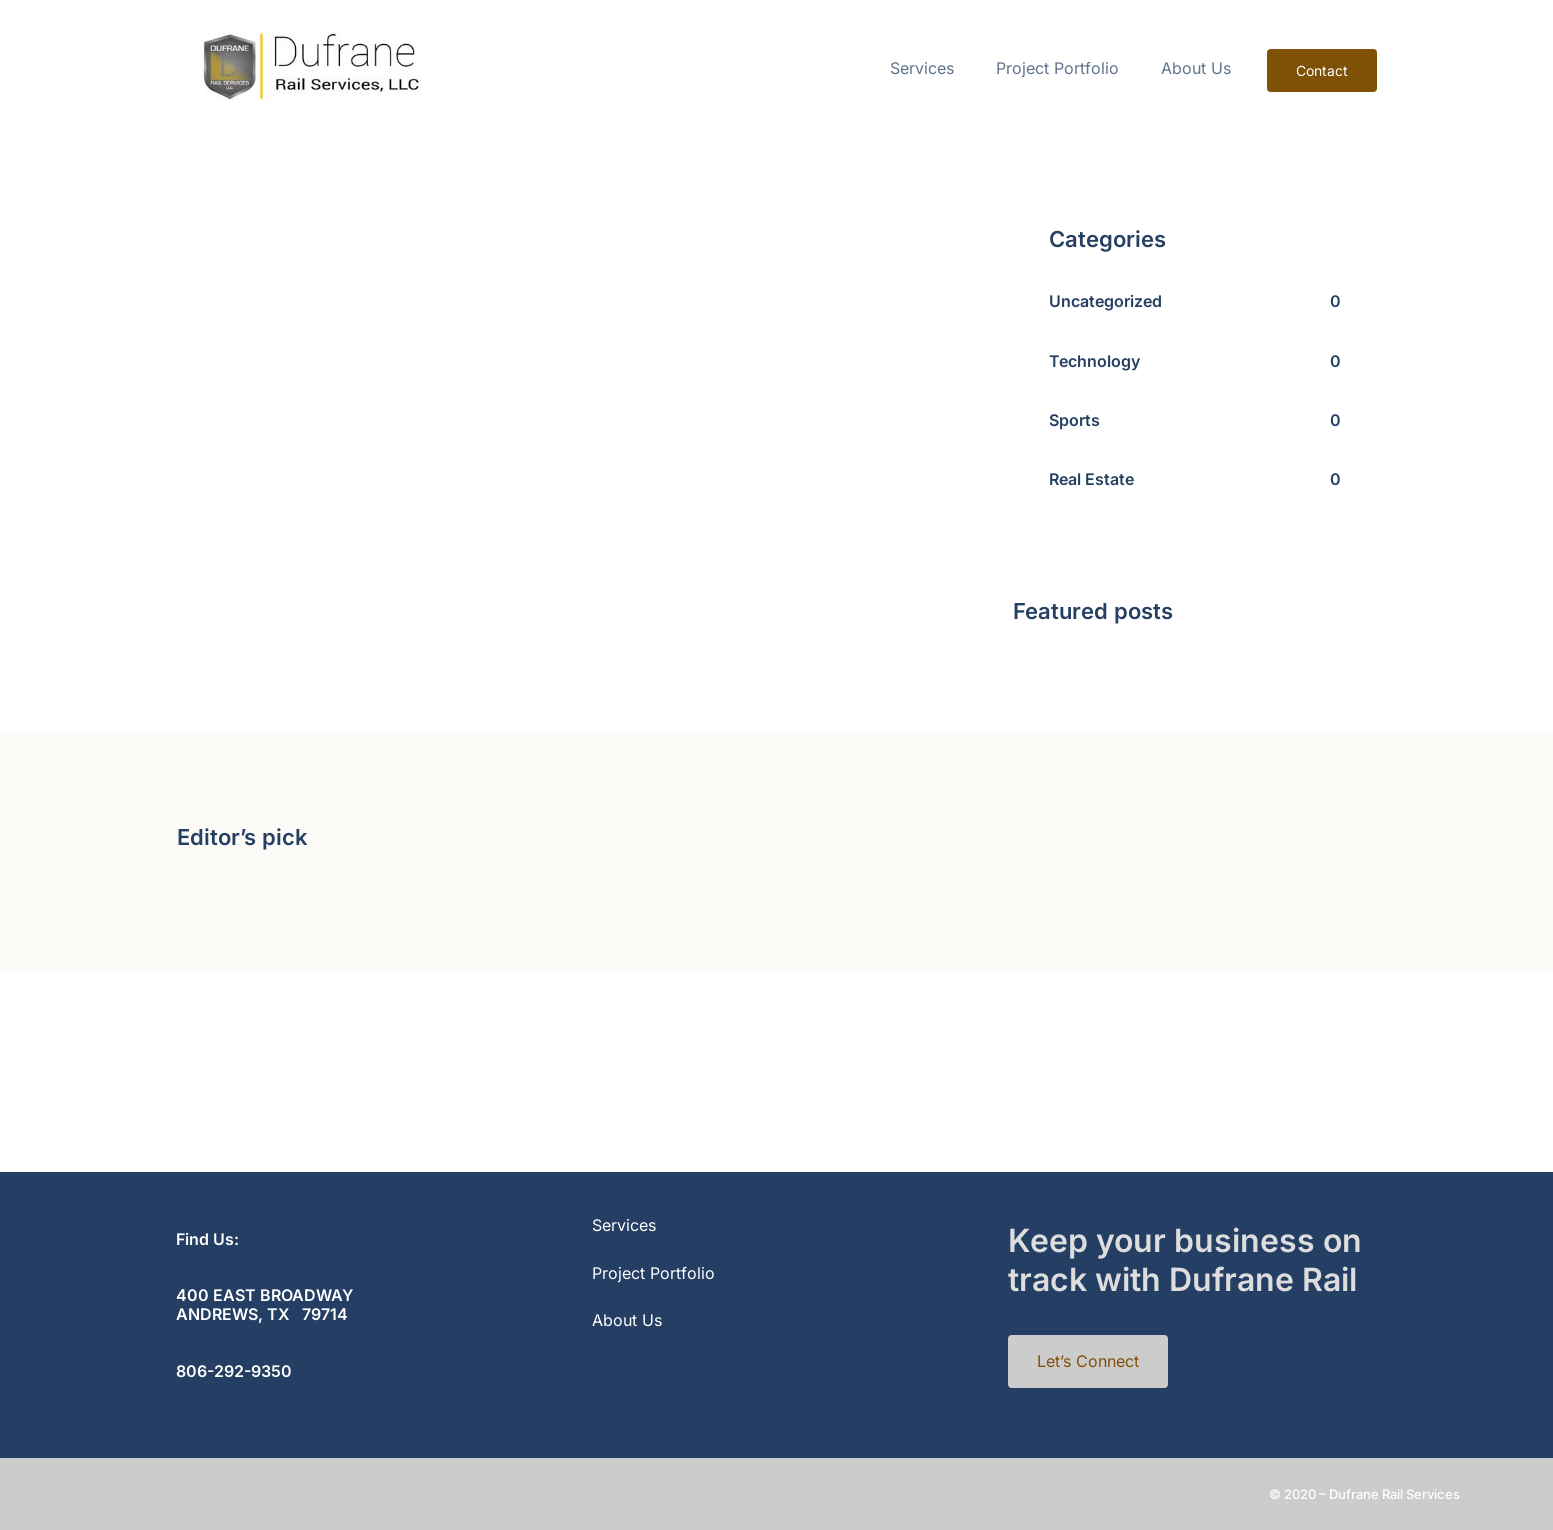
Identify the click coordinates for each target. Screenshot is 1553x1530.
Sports (1074, 420)
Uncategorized (1105, 301)
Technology (1094, 361)
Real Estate (1091, 479)
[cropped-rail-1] (308, 40)
